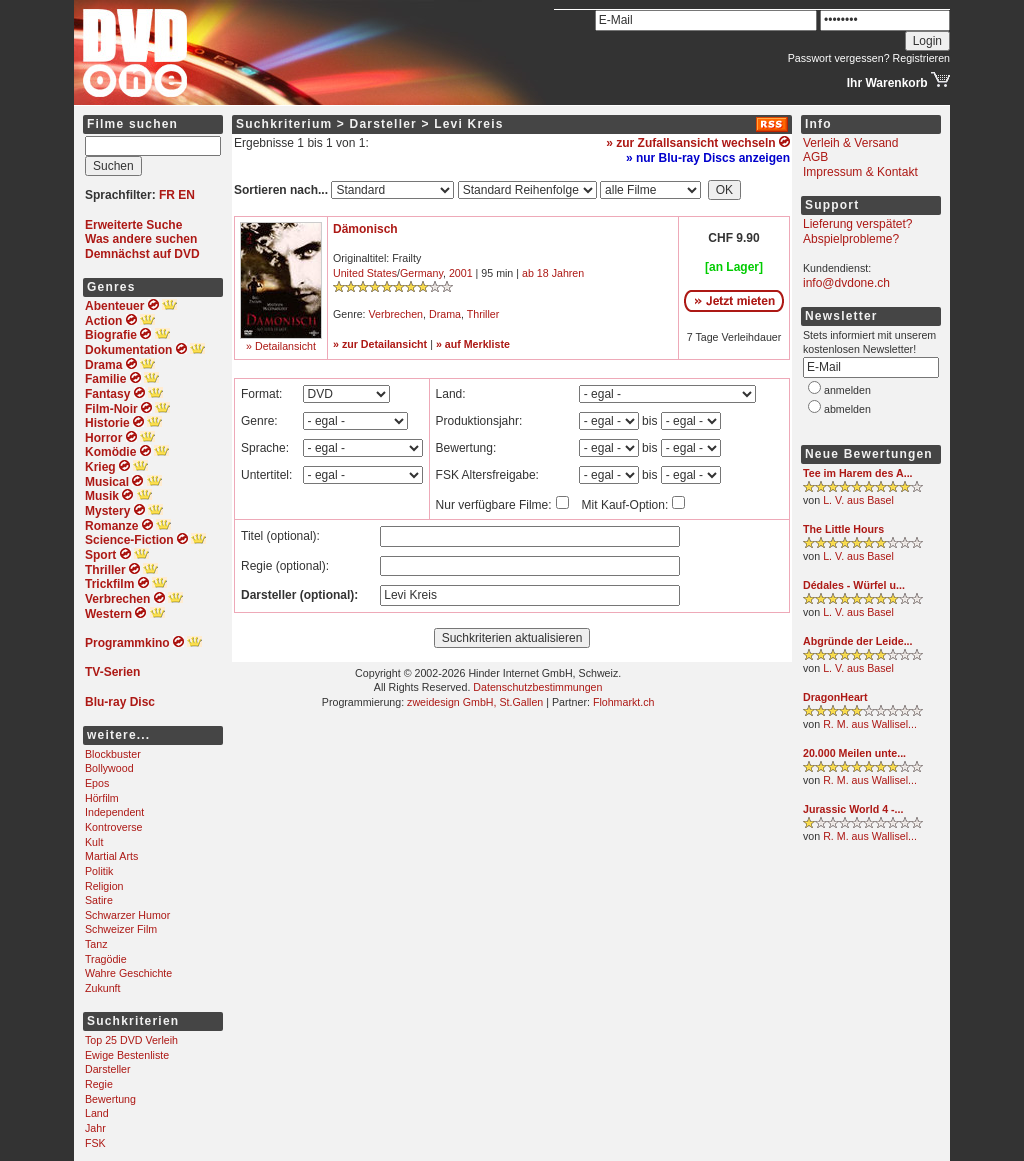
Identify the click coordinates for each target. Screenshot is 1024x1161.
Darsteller (108, 1069)
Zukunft (103, 988)
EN (186, 195)
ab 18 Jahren (553, 273)
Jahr (95, 1128)
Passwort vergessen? (839, 58)
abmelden (847, 409)
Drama (445, 314)
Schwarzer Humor (127, 915)
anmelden (847, 390)
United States (365, 273)
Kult (94, 842)
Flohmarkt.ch (624, 702)
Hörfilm (102, 798)
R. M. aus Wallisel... (870, 724)
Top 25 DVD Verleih (131, 1040)
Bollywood (109, 768)
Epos (97, 783)
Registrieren (921, 58)
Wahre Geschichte (128, 973)
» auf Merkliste (473, 344)
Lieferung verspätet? (857, 224)
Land (97, 1113)
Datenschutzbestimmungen (537, 687)
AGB (815, 157)
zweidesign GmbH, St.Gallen (475, 702)
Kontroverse (113, 827)
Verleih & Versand (850, 143)
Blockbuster (113, 754)
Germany (421, 273)
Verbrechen (396, 314)
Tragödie (106, 959)
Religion (104, 886)
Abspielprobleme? (851, 239)
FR (167, 195)
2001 (461, 273)
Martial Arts (111, 856)
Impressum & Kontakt (860, 172)
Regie (99, 1084)
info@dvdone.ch (846, 283)
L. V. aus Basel (858, 500)
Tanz (96, 944)
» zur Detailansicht (380, 344)
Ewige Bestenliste (127, 1055)
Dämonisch (365, 229)
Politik (99, 871)
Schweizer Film (121, 929)
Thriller (483, 314)
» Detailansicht (281, 346)
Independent (114, 812)
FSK (95, 1143)
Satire (99, 900)
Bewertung (110, 1099)
